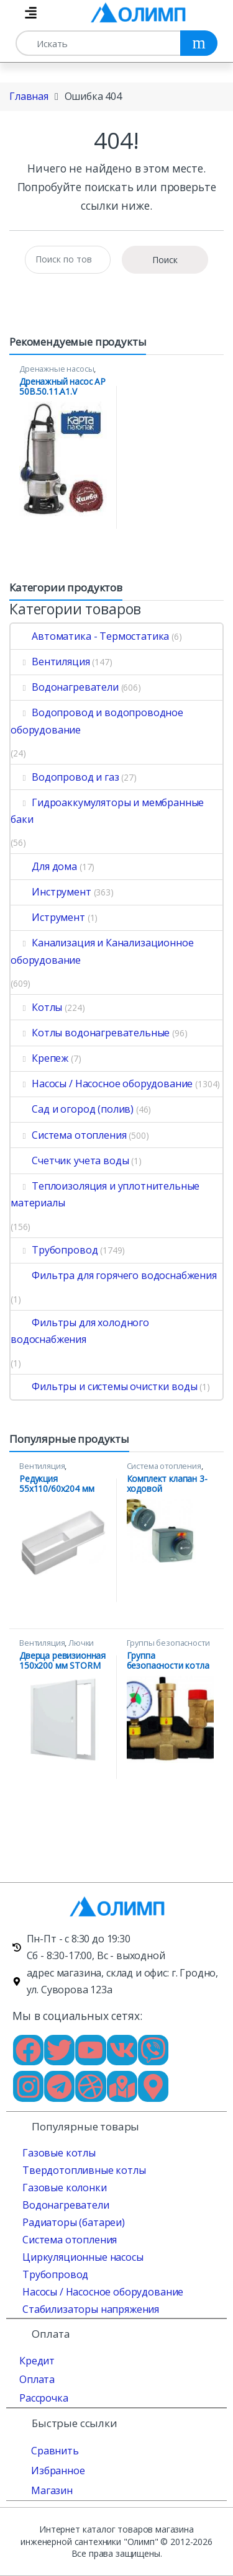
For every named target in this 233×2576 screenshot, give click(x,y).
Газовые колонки (64, 2187)
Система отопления (68, 1135)
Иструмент (48, 917)
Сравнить (55, 2450)
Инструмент (51, 892)
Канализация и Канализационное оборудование (102, 951)
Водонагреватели (65, 687)
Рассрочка (43, 2398)
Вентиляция (50, 661)
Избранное (58, 2470)
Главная (28, 96)
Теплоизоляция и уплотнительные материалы (105, 1194)
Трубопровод (54, 1250)
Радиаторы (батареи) (73, 2222)
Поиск (165, 260)
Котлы (36, 1007)
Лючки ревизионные (56, 1646)
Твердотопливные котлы (84, 2170)
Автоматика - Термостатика (90, 636)
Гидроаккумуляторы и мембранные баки (107, 811)
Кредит (37, 2360)
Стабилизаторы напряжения (90, 2309)
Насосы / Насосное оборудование (102, 1083)
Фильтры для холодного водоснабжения (80, 1331)
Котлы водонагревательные (90, 1032)
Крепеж (39, 1058)
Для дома (44, 866)
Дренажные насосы (56, 368)
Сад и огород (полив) (72, 1109)
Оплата (37, 2379)
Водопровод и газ (65, 777)
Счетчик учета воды (70, 1160)
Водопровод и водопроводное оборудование (97, 721)
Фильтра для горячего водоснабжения (114, 1275)
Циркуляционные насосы (83, 2257)
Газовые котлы (59, 2153)
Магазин (52, 2490)
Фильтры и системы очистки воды (104, 1386)
